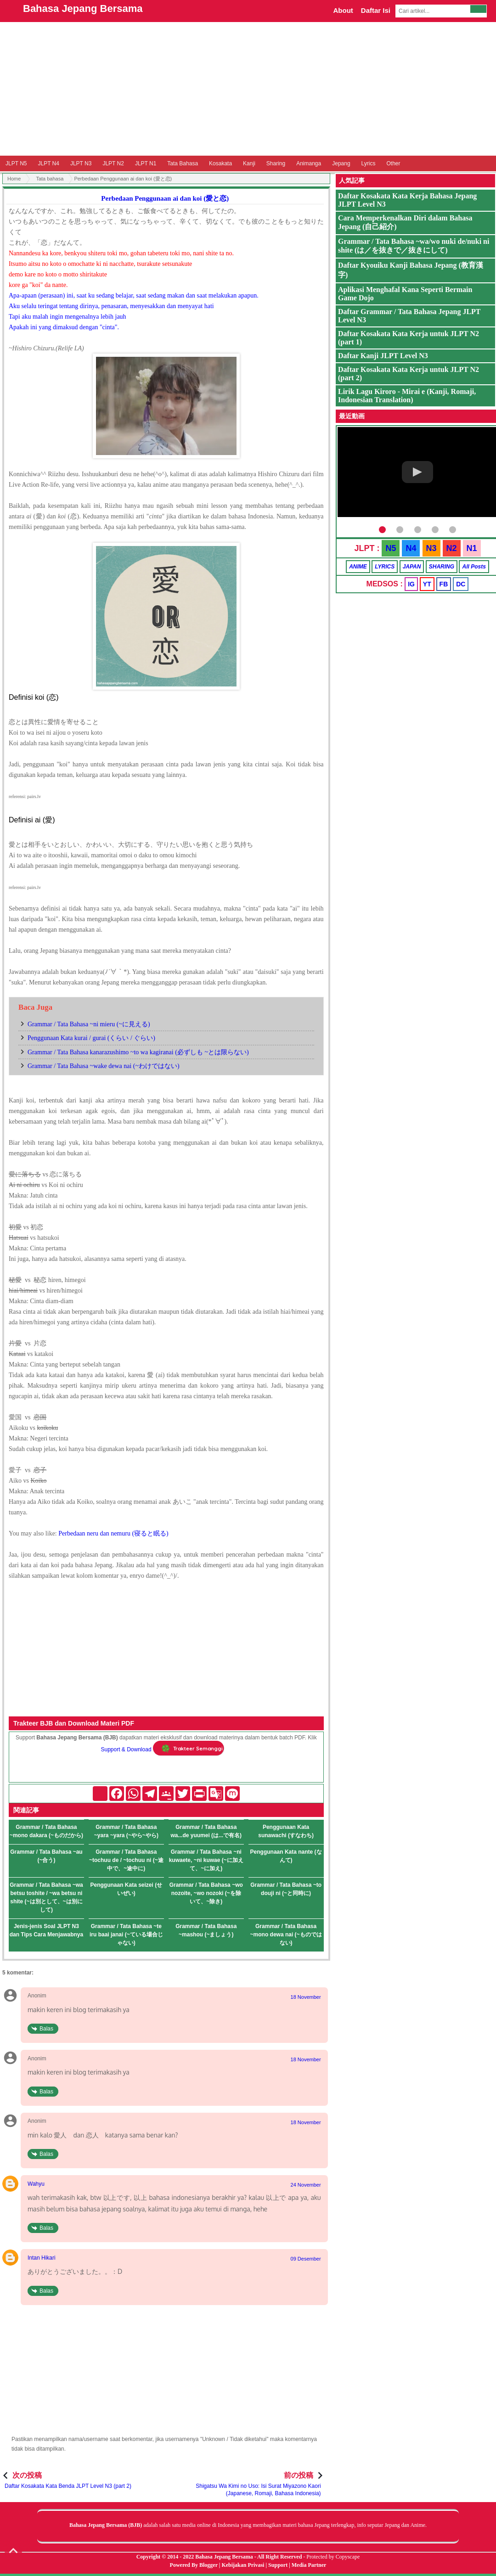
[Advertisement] (248, 88)
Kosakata (220, 163)
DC (460, 584)
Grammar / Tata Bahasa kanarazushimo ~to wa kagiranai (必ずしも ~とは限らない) (138, 1052)
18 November (306, 1997)
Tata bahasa (49, 178)
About (343, 10)
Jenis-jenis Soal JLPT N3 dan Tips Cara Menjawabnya (47, 1930)
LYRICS (385, 566)
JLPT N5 (16, 163)
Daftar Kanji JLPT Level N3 (383, 356)
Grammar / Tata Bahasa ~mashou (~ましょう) (206, 1930)
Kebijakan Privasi (242, 2565)
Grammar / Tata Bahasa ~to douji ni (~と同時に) (285, 1889)
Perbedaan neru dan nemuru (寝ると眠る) (113, 1533)
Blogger (208, 2565)
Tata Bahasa (182, 163)
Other (393, 163)
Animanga (308, 163)
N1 (472, 548)
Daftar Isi (375, 10)
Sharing (275, 163)
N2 (451, 548)
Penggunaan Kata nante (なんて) (286, 1856)
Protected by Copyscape (333, 2557)
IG (411, 584)
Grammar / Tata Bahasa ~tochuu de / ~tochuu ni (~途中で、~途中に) (126, 1860)
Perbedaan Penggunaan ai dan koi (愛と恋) (165, 198)
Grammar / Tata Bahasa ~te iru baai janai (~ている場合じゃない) (126, 1934)
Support (277, 2565)
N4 (411, 548)
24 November (306, 2185)
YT (427, 584)
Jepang (341, 163)
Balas (46, 2028)
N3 (431, 548)
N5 (390, 548)
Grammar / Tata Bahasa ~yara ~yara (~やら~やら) (126, 1831)
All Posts (473, 566)
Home (14, 178)
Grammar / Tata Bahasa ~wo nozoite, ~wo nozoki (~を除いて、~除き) (206, 1893)
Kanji (249, 163)
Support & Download (126, 1749)
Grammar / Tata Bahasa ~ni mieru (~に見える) (89, 1024)
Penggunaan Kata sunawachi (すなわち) (286, 1831)
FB (444, 584)
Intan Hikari (42, 2258)
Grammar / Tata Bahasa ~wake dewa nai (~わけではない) (104, 1066)
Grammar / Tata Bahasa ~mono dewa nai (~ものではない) (286, 1934)
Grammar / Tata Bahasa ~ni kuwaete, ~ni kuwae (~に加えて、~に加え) (206, 1860)
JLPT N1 (145, 163)
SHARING (441, 566)
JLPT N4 (48, 163)
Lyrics (368, 163)
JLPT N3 (80, 163)
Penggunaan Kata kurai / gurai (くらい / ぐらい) (91, 1038)
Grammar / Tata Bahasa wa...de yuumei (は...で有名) (206, 1831)
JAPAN (412, 566)
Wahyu (36, 2184)
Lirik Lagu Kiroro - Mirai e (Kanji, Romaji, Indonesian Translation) (407, 396)
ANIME (358, 566)
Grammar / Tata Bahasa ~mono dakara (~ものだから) (46, 1831)
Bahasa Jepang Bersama (82, 8)
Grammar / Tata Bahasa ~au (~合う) (46, 1856)
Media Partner (309, 2565)
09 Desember (306, 2258)
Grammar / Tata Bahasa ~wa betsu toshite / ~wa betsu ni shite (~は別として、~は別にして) (46, 1897)
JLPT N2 (113, 163)
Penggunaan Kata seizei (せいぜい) (126, 1889)
